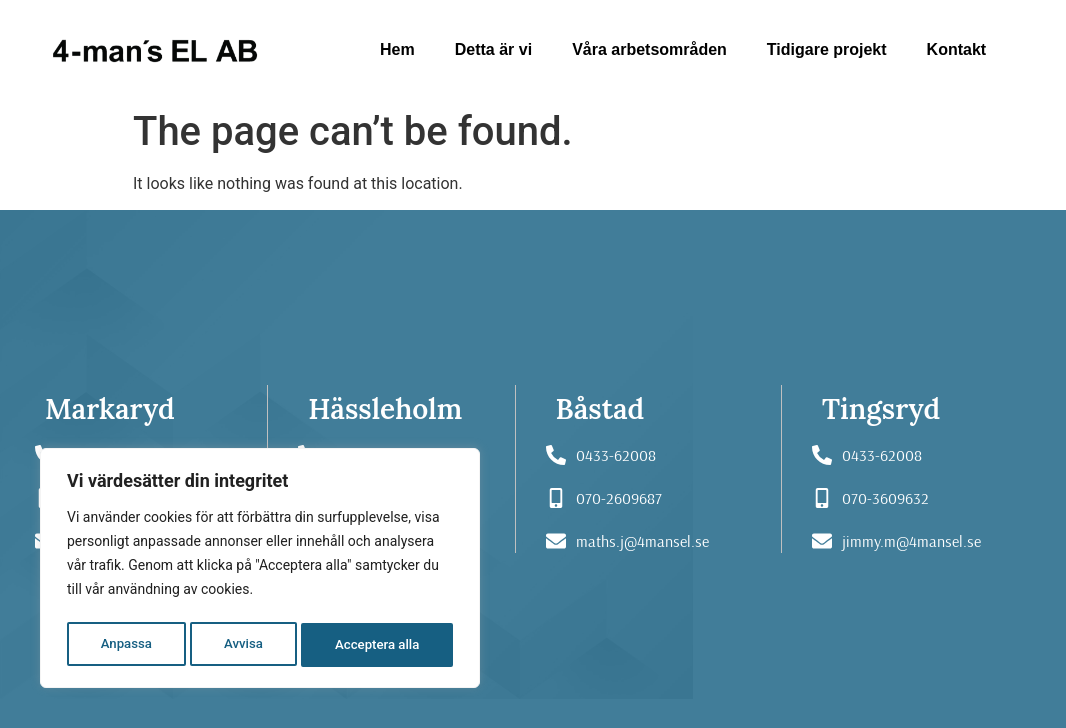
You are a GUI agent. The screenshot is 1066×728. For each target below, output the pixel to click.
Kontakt (957, 49)
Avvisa (242, 645)
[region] (260, 571)
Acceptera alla (377, 645)
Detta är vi (493, 49)
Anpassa (125, 645)
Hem (397, 49)
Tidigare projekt (827, 49)
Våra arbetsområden (649, 49)
